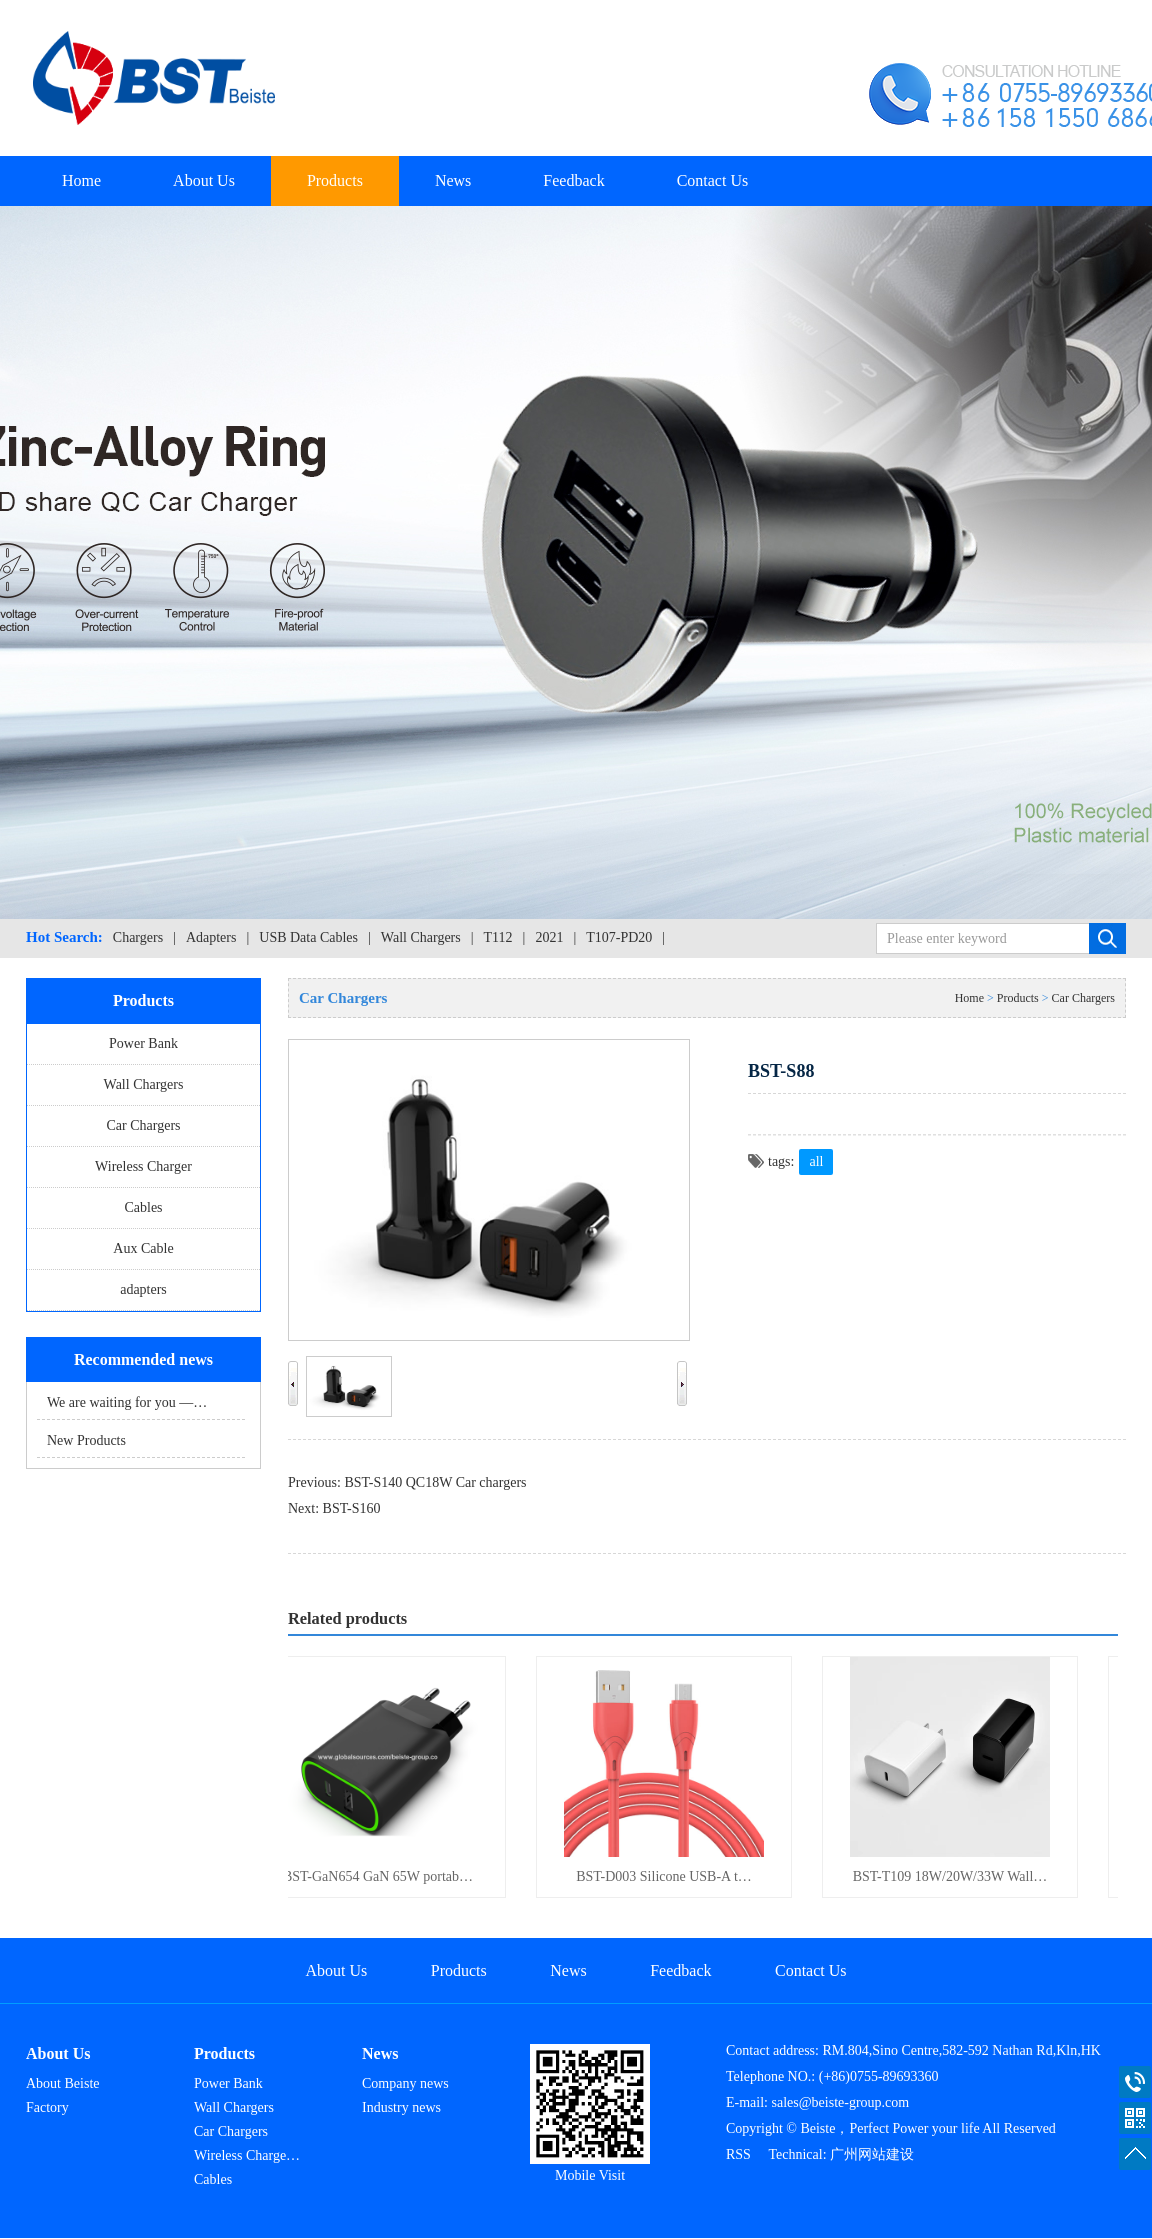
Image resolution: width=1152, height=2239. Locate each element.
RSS (738, 2154)
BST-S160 (352, 1508)
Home (81, 180)
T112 (498, 937)
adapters (143, 1289)
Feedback (573, 180)
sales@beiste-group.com (841, 2102)
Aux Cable (143, 1248)
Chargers (138, 937)
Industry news (401, 2107)
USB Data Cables (308, 937)
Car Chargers (144, 1125)
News (453, 180)
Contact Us (713, 180)
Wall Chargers (421, 937)
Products (335, 180)
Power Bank (143, 1043)
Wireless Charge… (247, 2155)
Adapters (211, 937)
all (816, 1161)
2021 (549, 937)
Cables (143, 1207)
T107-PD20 (619, 937)
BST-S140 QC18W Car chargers (435, 1482)
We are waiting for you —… (127, 1402)
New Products (86, 1440)
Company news (405, 2083)
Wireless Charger (143, 1166)
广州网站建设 (872, 2154)
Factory (47, 2107)
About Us (204, 180)
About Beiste (63, 2083)
